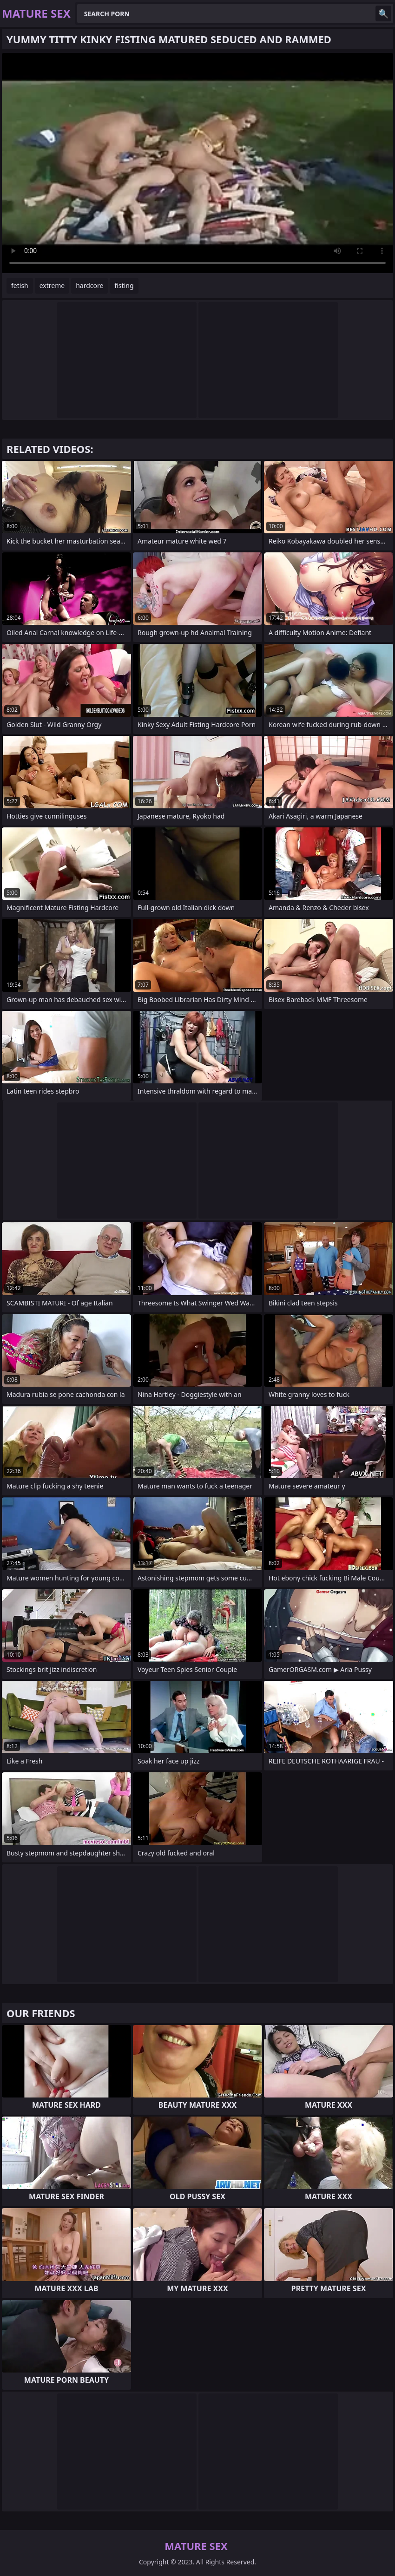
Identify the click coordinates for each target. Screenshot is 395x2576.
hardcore (89, 285)
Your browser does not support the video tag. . (197, 163)
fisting (123, 285)
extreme (52, 285)
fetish (19, 285)
